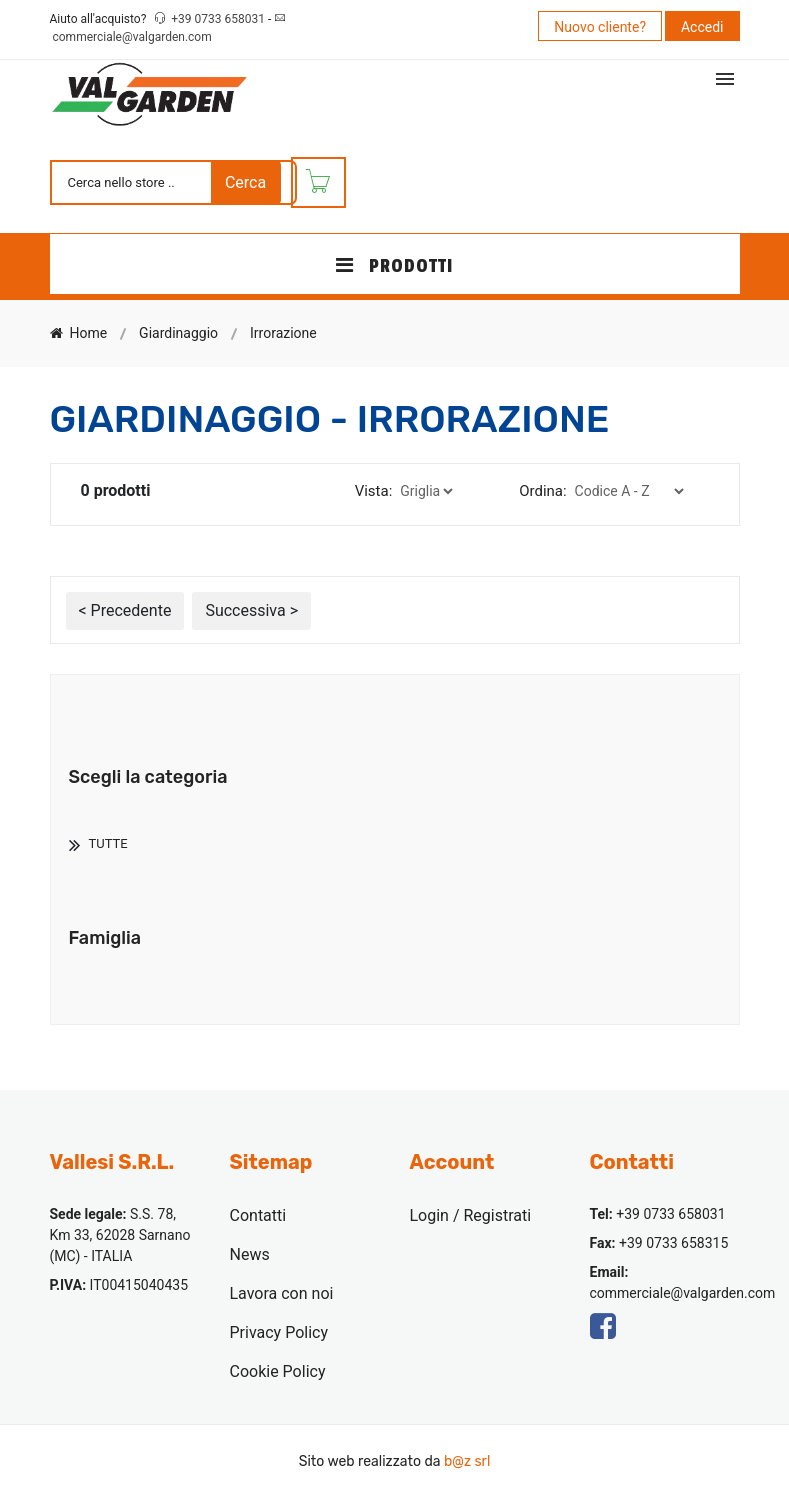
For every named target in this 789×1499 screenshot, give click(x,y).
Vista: (374, 491)
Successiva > (251, 610)
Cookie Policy (278, 1371)
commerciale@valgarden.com (131, 37)
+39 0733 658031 (219, 19)
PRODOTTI (395, 266)
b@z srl (467, 1461)
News (250, 1254)
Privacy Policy (279, 1332)
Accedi (702, 27)
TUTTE (108, 843)
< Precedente (125, 610)
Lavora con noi (282, 1293)
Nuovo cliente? (600, 27)
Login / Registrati (471, 1215)
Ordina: (542, 491)
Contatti (258, 1215)
